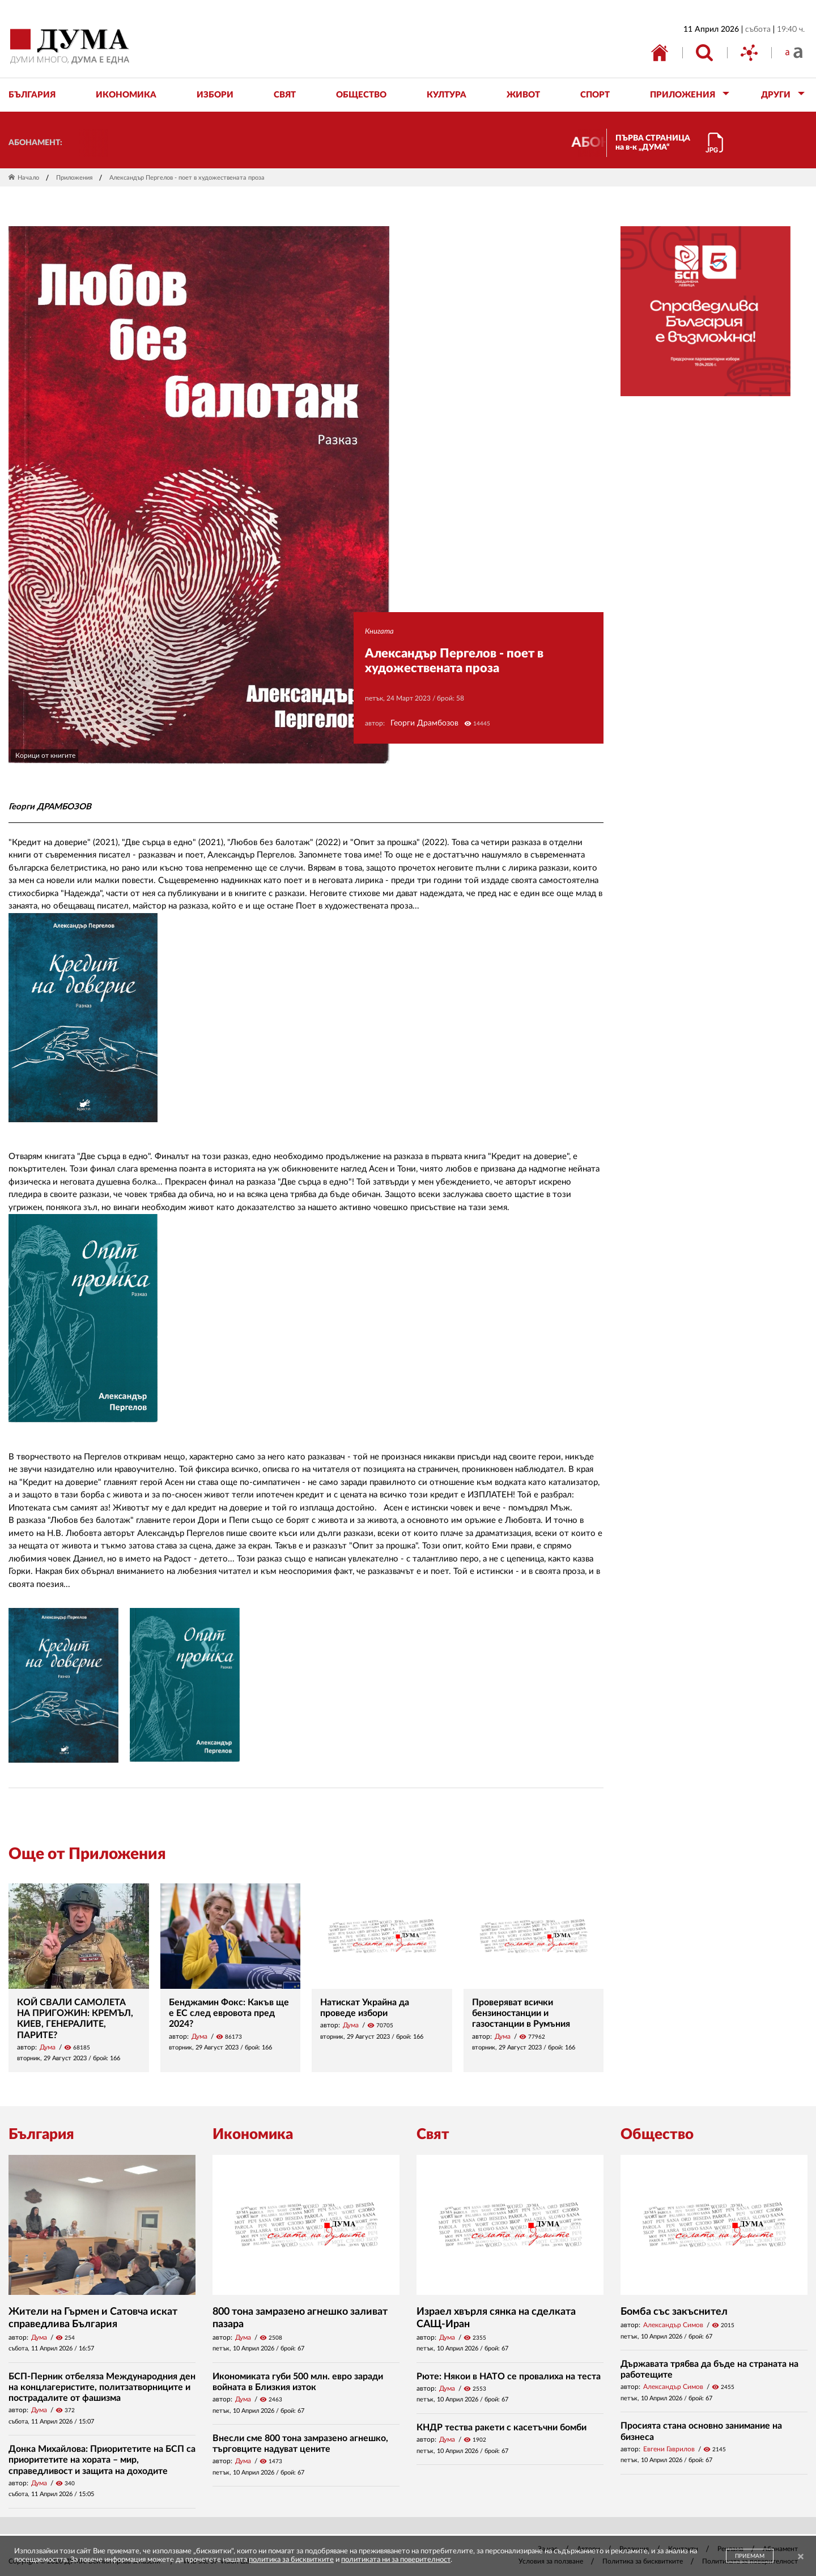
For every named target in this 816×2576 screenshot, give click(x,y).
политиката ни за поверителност (395, 2560)
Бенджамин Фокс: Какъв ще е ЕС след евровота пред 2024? (229, 2013)
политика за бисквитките (291, 2560)
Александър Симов (673, 2325)
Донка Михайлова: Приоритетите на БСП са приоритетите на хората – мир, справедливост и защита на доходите (102, 2460)
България (41, 2134)
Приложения (74, 178)
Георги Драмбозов (424, 723)
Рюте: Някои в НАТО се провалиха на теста (508, 2376)
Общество (657, 2134)
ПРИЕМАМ (749, 2556)
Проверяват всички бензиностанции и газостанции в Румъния (521, 2013)
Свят (432, 2134)
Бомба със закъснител (674, 2312)
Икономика (252, 2134)
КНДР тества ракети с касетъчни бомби (501, 2427)
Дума (48, 2047)
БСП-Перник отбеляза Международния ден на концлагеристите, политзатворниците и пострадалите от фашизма (102, 2387)
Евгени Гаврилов (669, 2449)
